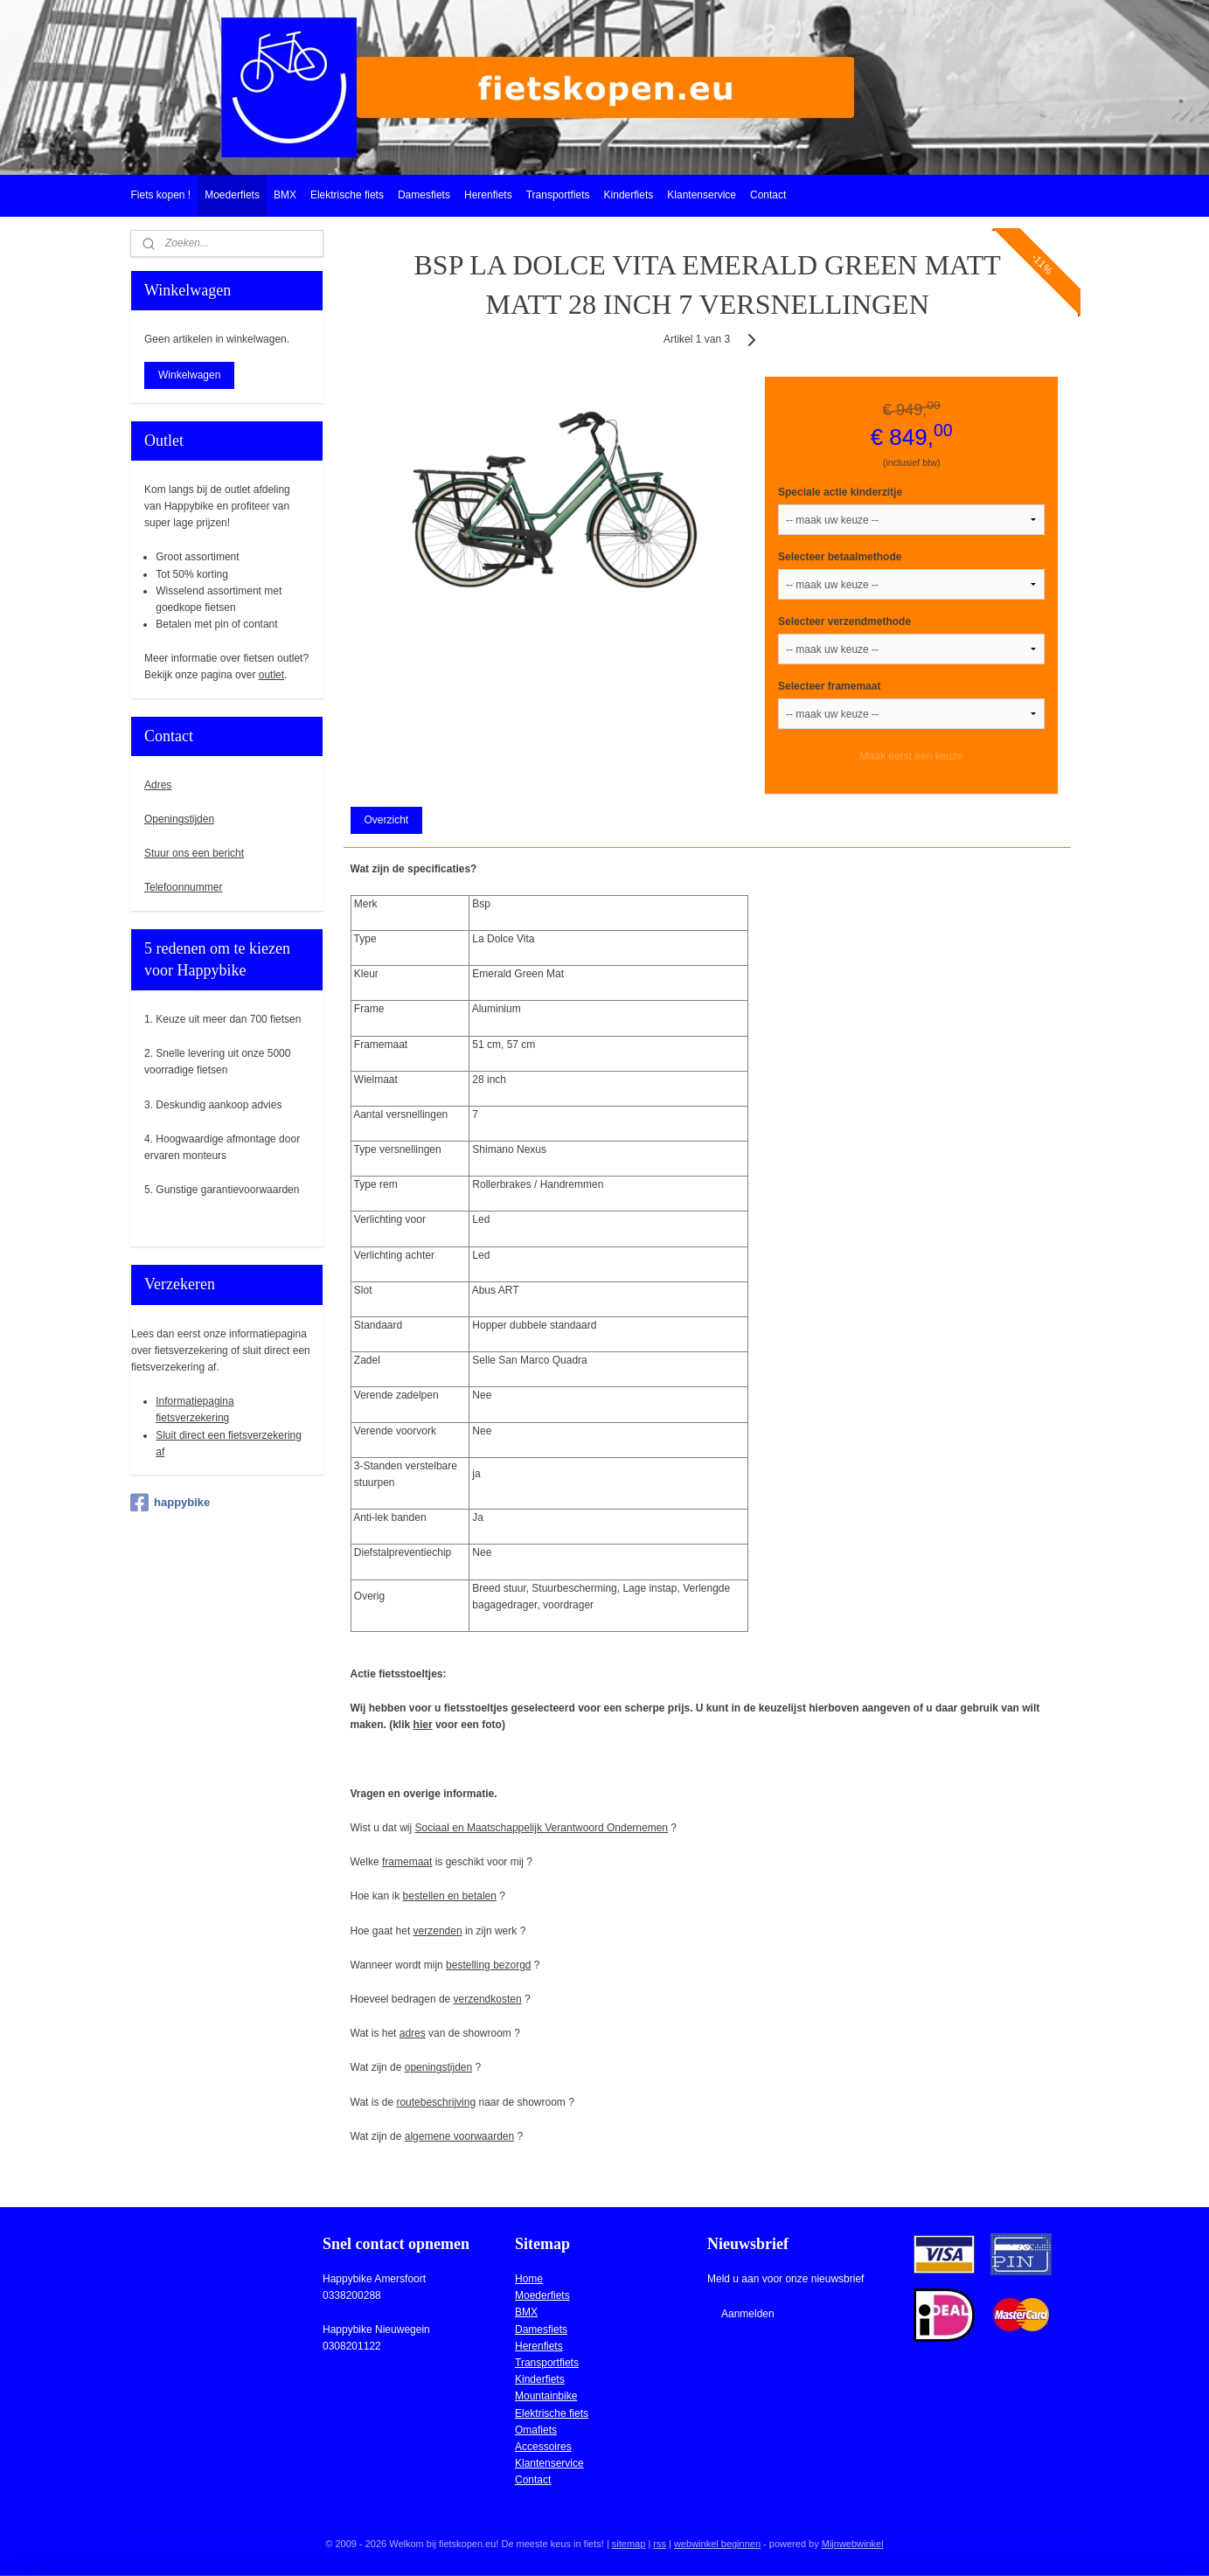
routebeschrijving (436, 2102)
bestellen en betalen (450, 1896)
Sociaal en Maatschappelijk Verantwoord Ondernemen (542, 1828)
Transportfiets (558, 195)
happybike (170, 1502)
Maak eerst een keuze (911, 756)
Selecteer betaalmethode (839, 557)
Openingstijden (179, 819)
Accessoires (543, 2447)
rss (659, 2543)
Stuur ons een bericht (194, 853)
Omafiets (536, 2430)
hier (423, 1724)
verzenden (437, 1931)
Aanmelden (748, 2314)
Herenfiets (488, 195)
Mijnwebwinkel (853, 2543)
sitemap (629, 2543)
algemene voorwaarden (459, 2136)
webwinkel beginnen (717, 2543)
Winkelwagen (189, 375)
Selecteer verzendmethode (844, 621)
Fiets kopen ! (160, 195)
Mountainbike (546, 2396)
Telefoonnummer (183, 887)
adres (413, 2033)
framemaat (407, 1862)
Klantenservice (701, 195)
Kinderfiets (629, 195)
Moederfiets (232, 195)
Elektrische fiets (347, 195)
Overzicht (387, 820)
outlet (271, 675)
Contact (768, 195)
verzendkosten (488, 1999)
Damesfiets (424, 195)
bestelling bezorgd (488, 1965)
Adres (157, 785)
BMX (285, 195)
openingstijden (438, 2067)
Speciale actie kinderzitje (840, 492)
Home (529, 2279)
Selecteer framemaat (829, 686)
